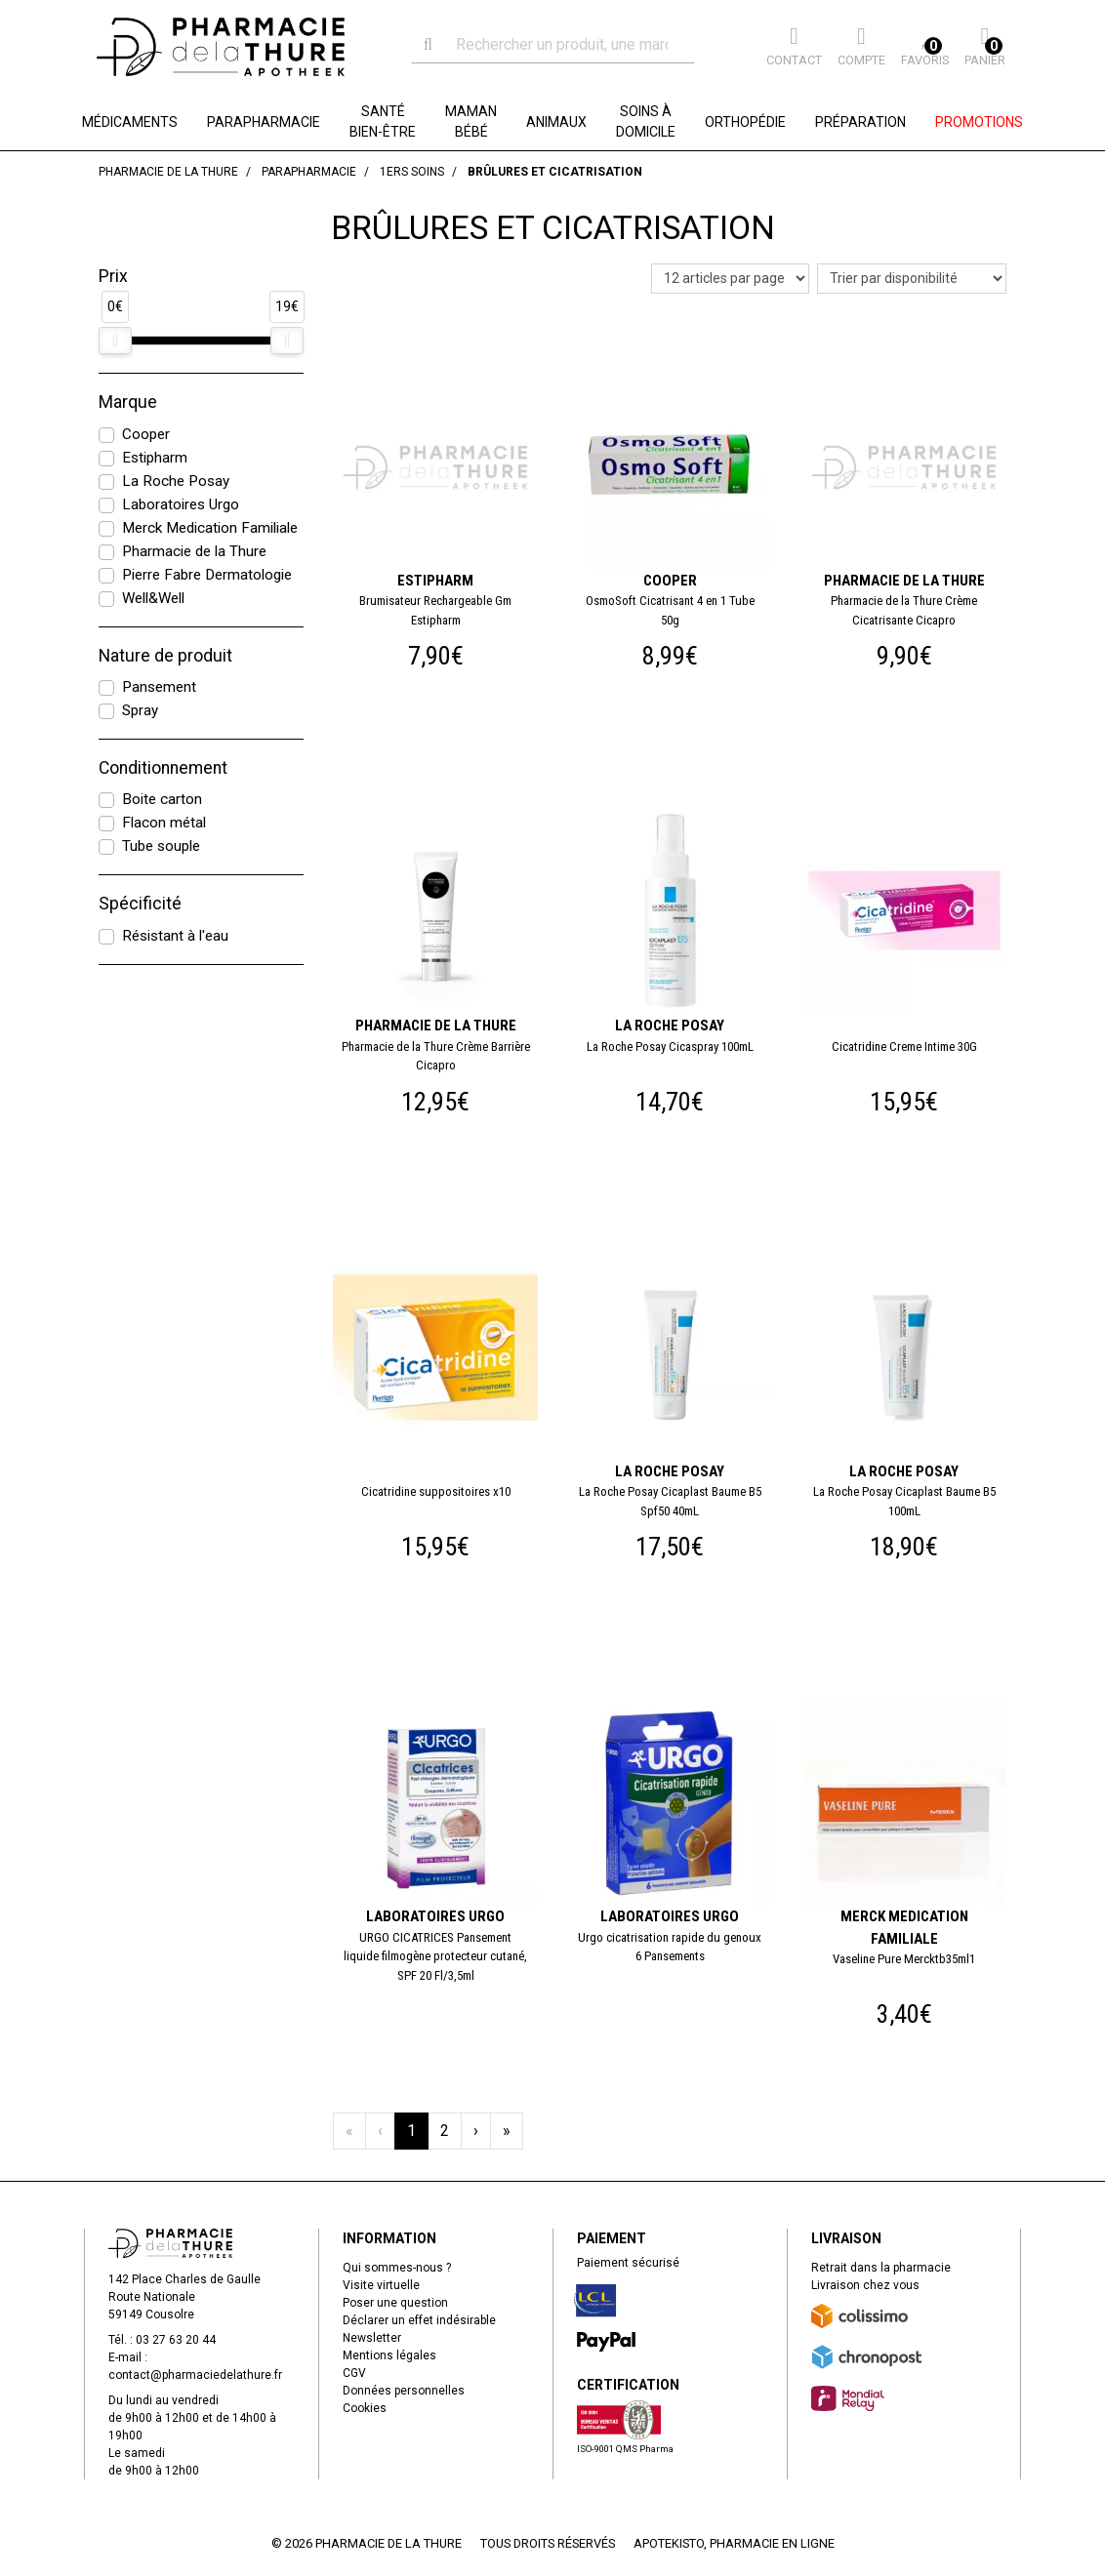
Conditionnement (163, 768)
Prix (113, 276)
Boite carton (162, 799)
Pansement (159, 687)
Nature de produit (165, 655)
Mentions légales (389, 2355)
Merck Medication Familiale (210, 528)
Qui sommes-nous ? (397, 2267)
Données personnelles (404, 2390)
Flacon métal (164, 822)
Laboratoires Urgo (180, 504)
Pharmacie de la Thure (194, 551)
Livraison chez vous (865, 2285)
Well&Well (153, 598)
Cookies (365, 2408)
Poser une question (395, 2303)
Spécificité (140, 903)
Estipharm (154, 457)
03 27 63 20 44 (176, 2340)
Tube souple (161, 846)
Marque (128, 402)
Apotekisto (734, 2543)
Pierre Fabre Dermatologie (207, 575)
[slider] (115, 340)
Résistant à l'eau (175, 936)
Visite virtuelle (381, 2285)
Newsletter (372, 2338)
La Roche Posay (175, 481)
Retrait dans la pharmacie (881, 2267)
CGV (354, 2373)
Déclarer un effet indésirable (419, 2320)
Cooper (146, 434)
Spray (140, 710)
